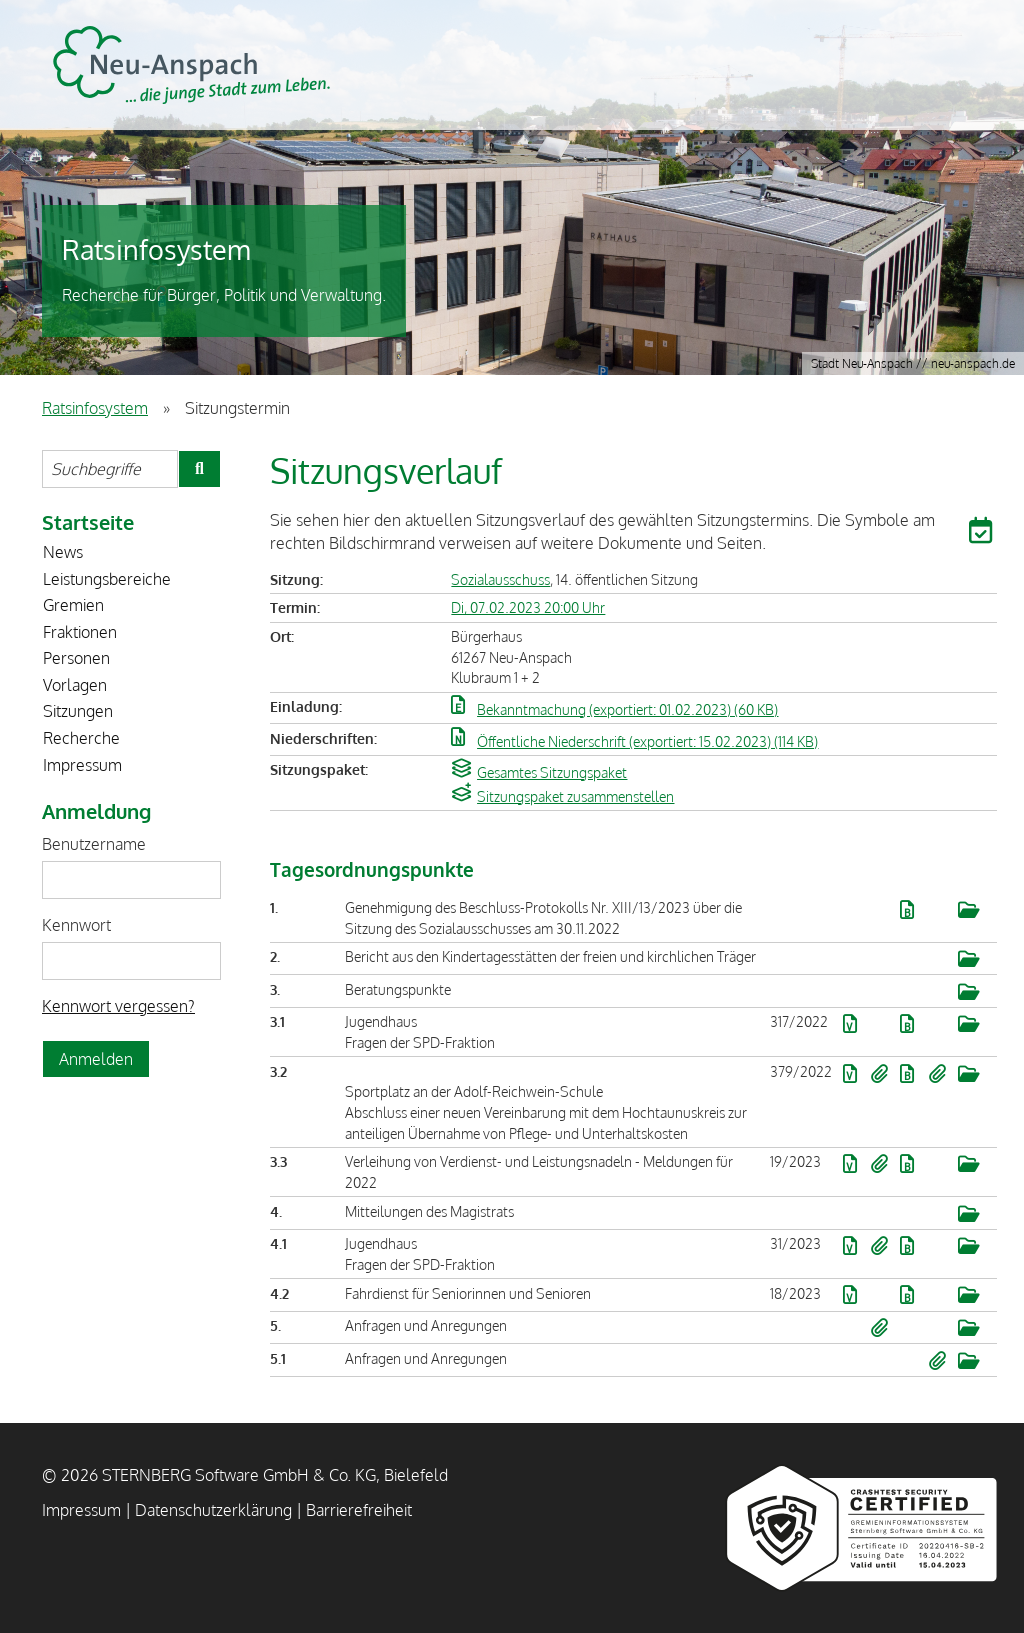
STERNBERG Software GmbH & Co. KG (191, 65)
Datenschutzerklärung (213, 1510)
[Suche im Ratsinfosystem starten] (199, 469)
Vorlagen (75, 685)
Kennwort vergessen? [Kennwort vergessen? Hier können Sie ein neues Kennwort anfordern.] (118, 1006)
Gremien (73, 605)
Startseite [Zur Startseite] (88, 522)
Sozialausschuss (500, 579)
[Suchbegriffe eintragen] (110, 469)
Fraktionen (80, 632)
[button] (983, 534)
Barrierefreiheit (359, 1510)
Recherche (81, 738)
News (63, 552)
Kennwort (76, 925)
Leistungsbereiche (107, 579)
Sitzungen (78, 711)
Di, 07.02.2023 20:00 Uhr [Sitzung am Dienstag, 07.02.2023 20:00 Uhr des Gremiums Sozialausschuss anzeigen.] (528, 607)
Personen (76, 658)
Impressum (82, 765)
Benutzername (94, 844)
